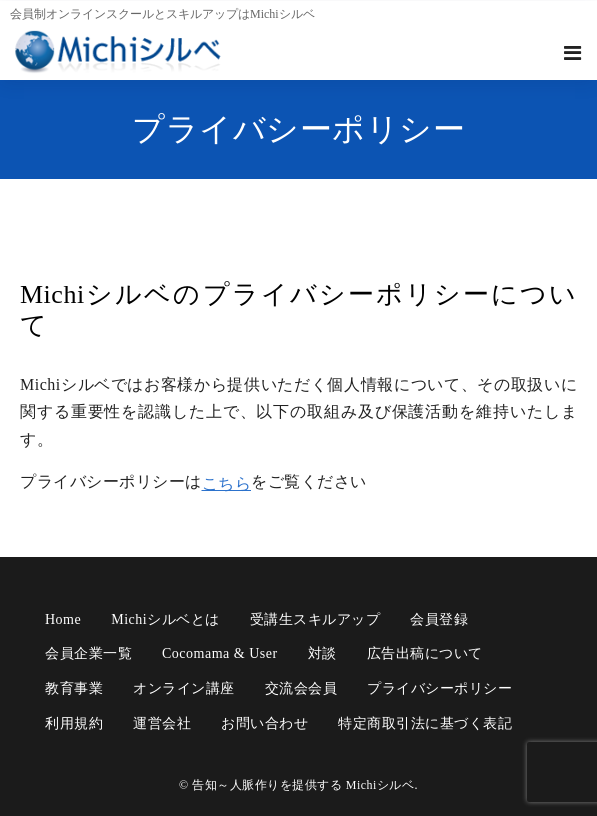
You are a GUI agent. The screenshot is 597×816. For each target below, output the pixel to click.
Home (63, 619)
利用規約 (74, 723)
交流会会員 (301, 688)
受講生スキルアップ (315, 619)
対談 (322, 653)
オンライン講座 (184, 688)
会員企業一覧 (88, 653)
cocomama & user (220, 653)
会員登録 (439, 619)
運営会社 (162, 723)
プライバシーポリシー (439, 688)
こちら (227, 483)
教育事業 (74, 688)
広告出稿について (425, 653)
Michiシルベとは (165, 619)
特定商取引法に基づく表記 (425, 723)
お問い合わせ (264, 723)
